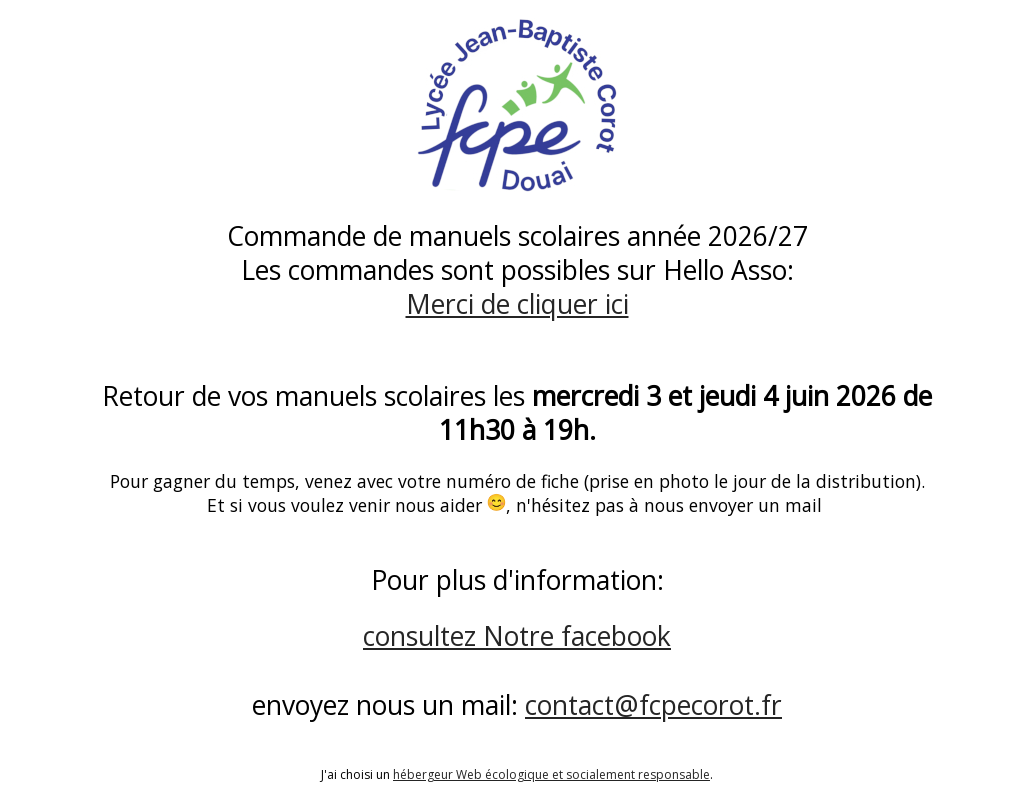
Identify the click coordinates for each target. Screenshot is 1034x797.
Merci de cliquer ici (517, 304)
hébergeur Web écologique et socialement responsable (551, 774)
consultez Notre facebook (517, 636)
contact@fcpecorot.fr (653, 705)
